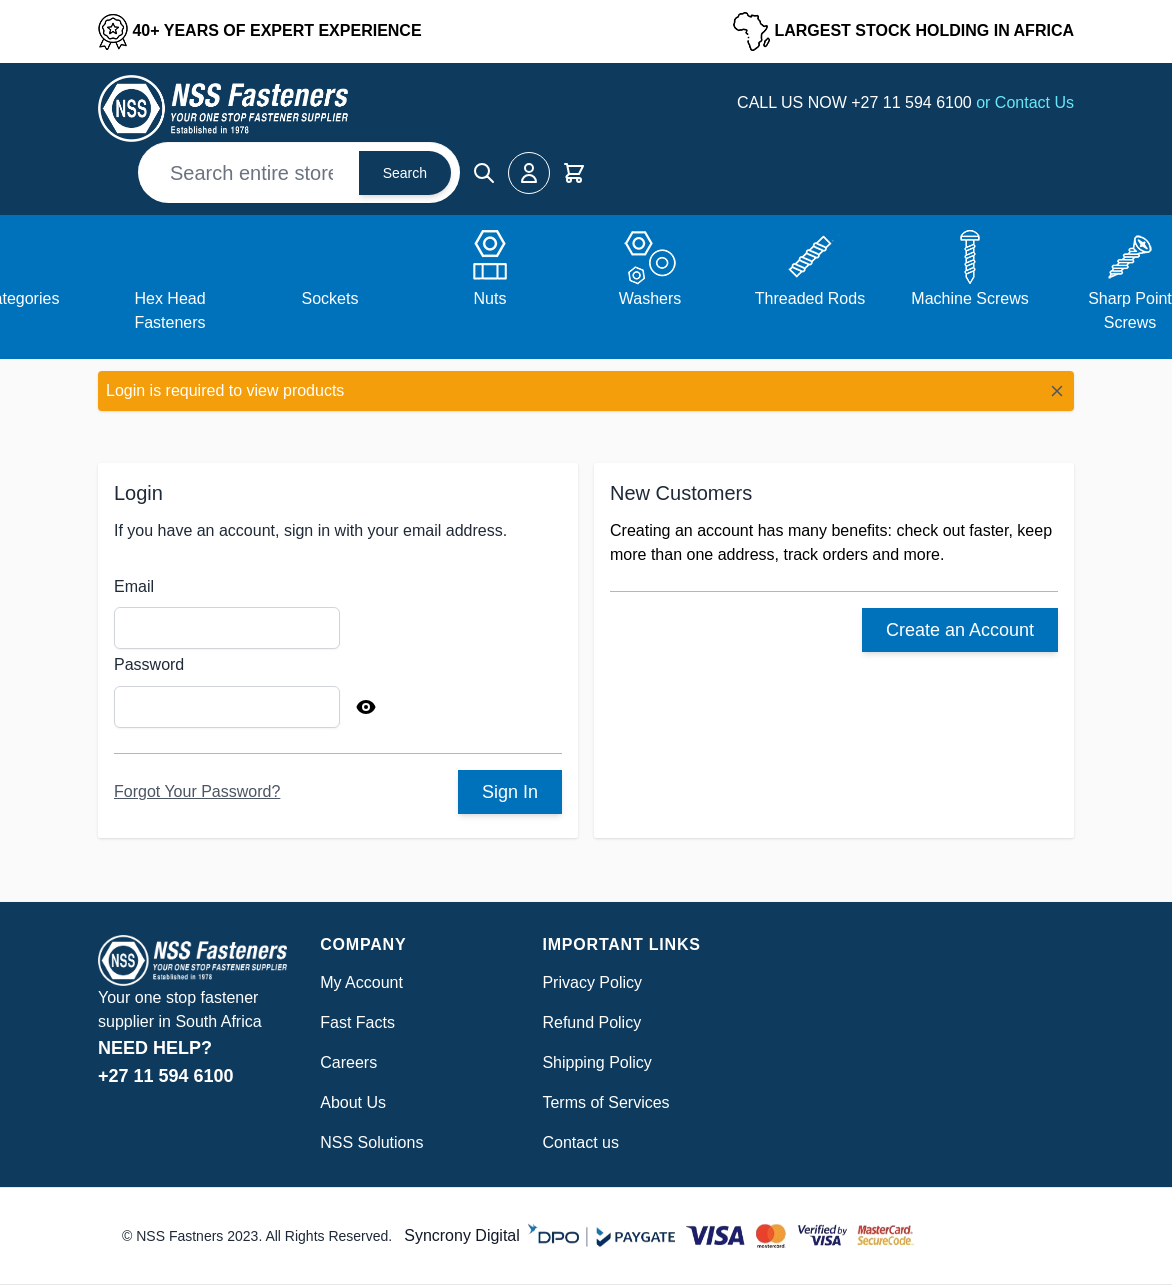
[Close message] (1057, 391)
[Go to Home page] (223, 108)
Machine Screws (969, 298)
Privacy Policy (592, 982)
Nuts (490, 298)
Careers (348, 1062)
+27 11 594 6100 (913, 102)
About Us (353, 1102)
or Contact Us (1025, 102)
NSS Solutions (371, 1142)
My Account (361, 982)
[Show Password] (366, 707)
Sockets (330, 298)
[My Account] (529, 173)
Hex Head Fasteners (169, 310)
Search (405, 173)
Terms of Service (601, 1102)
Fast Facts (357, 1022)
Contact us (580, 1142)
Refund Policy (591, 1022)
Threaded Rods (810, 298)
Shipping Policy (596, 1062)
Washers (650, 298)
